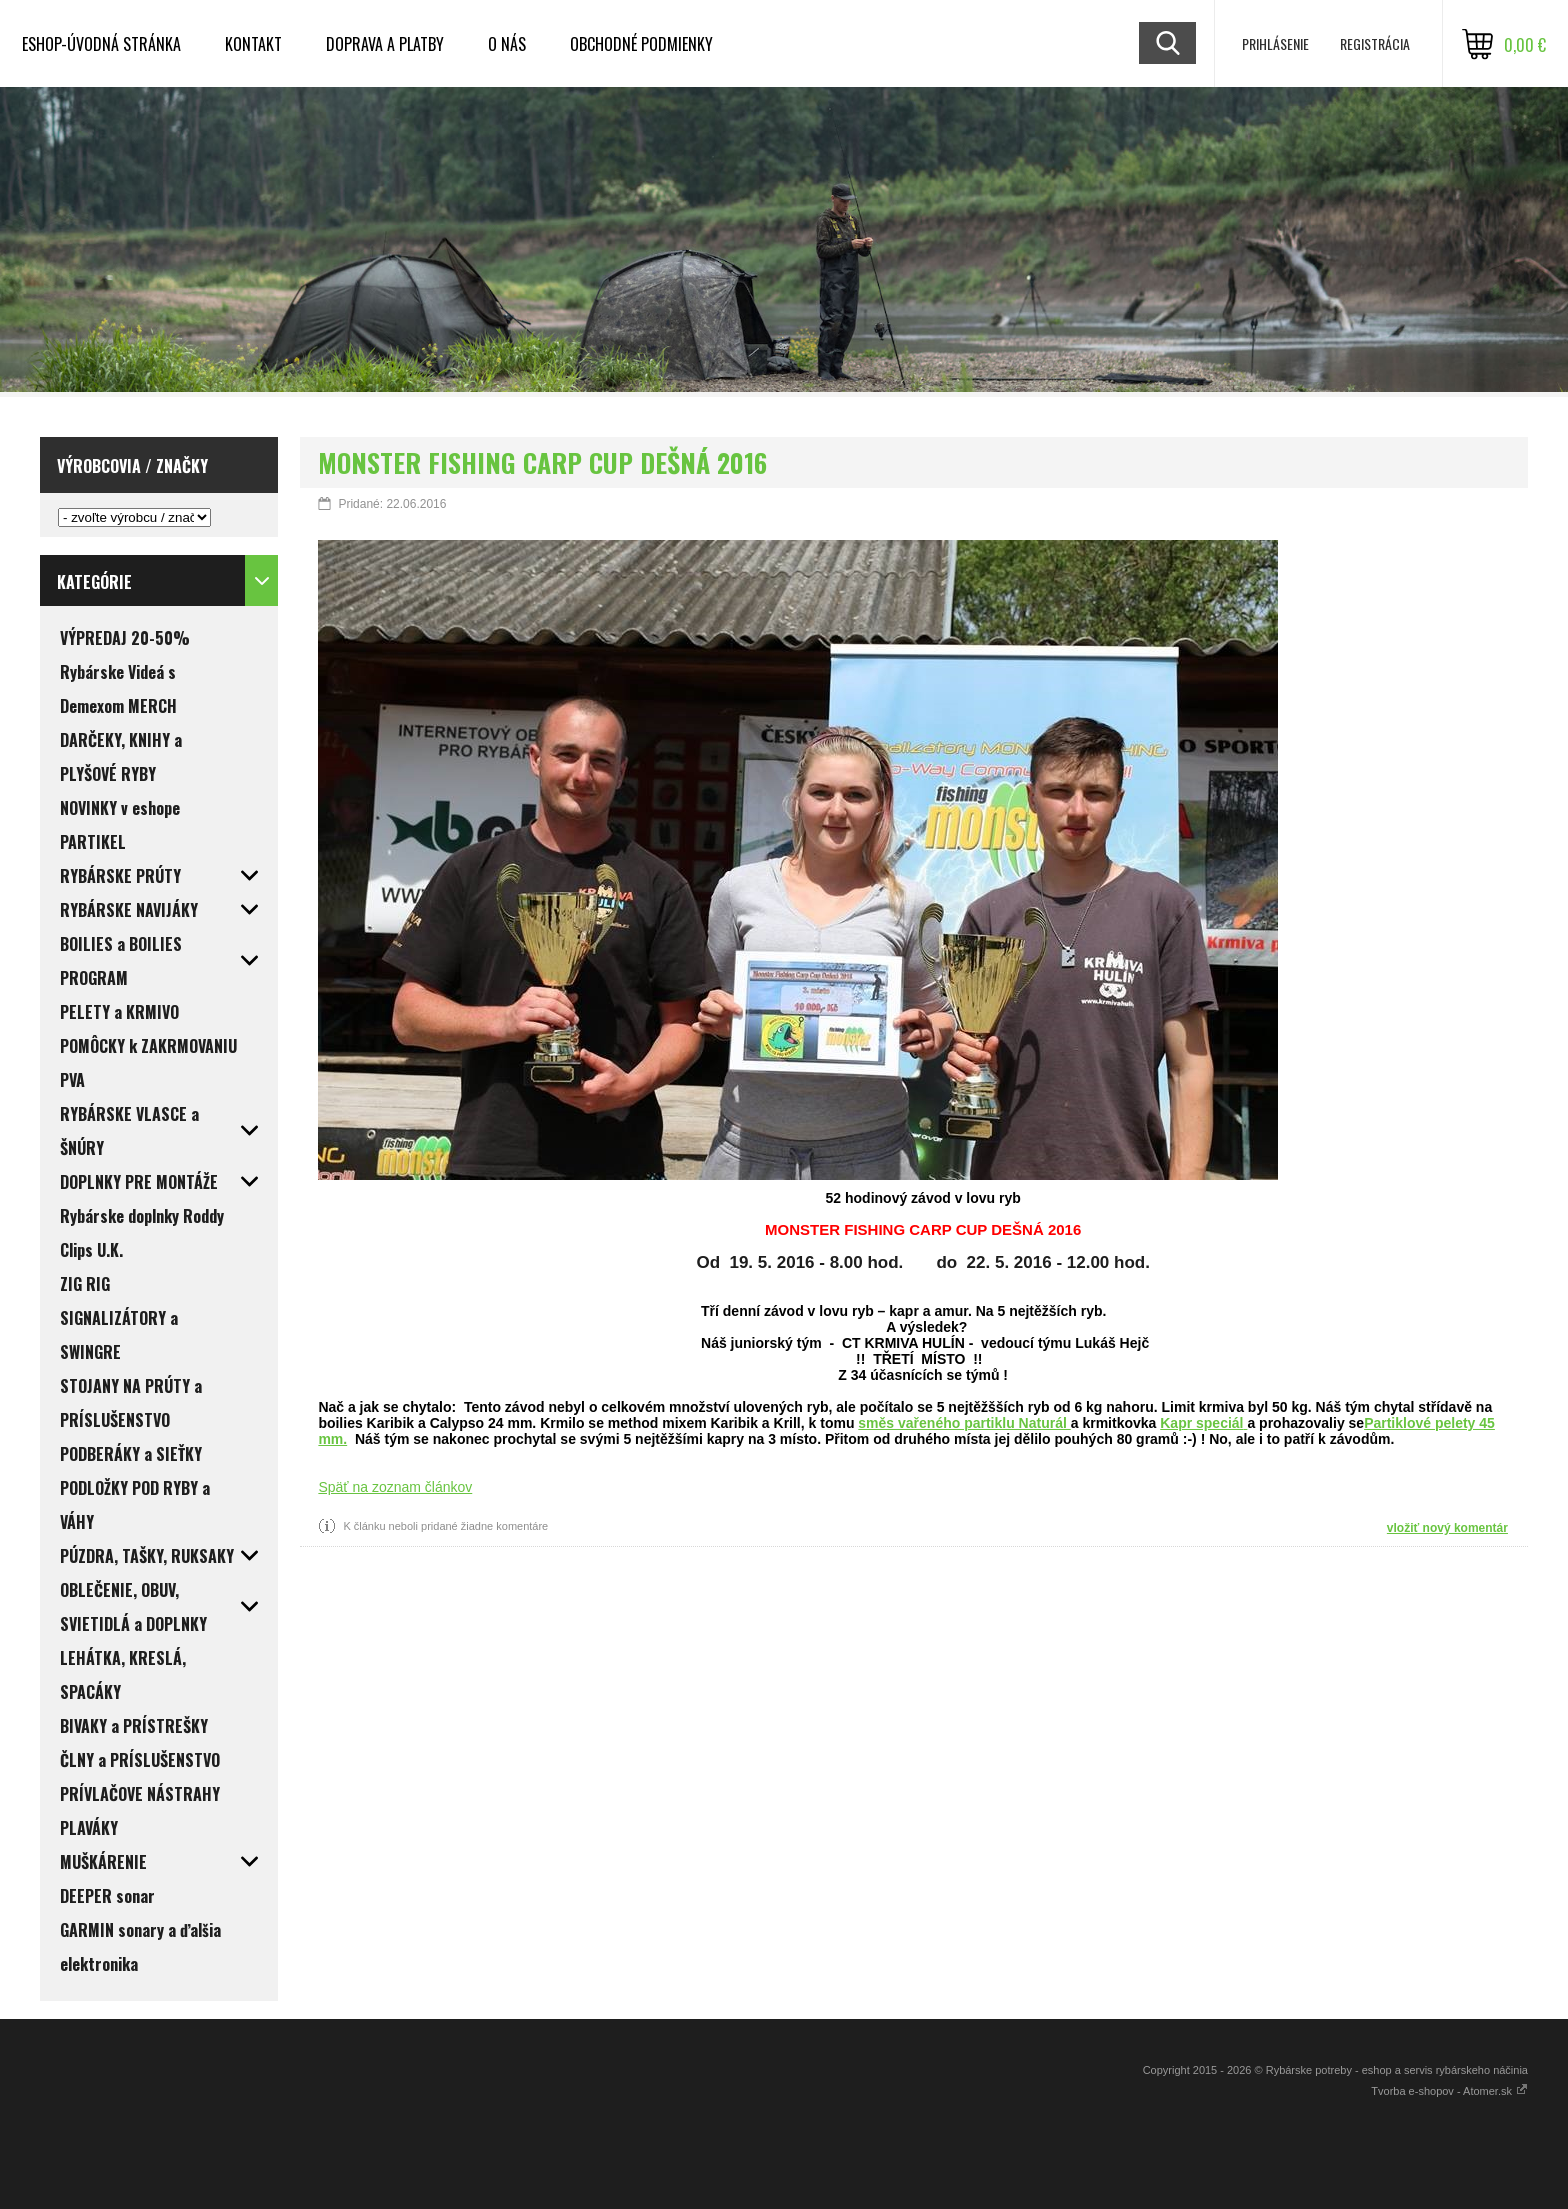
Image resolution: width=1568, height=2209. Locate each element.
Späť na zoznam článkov (395, 1487)
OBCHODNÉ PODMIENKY (641, 44)
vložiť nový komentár (1447, 1528)
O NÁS (507, 44)
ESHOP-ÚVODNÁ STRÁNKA (101, 44)
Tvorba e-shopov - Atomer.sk (1449, 2091)
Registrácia (1375, 43)
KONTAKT (253, 44)
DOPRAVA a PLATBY (385, 44)
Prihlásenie (1275, 43)
